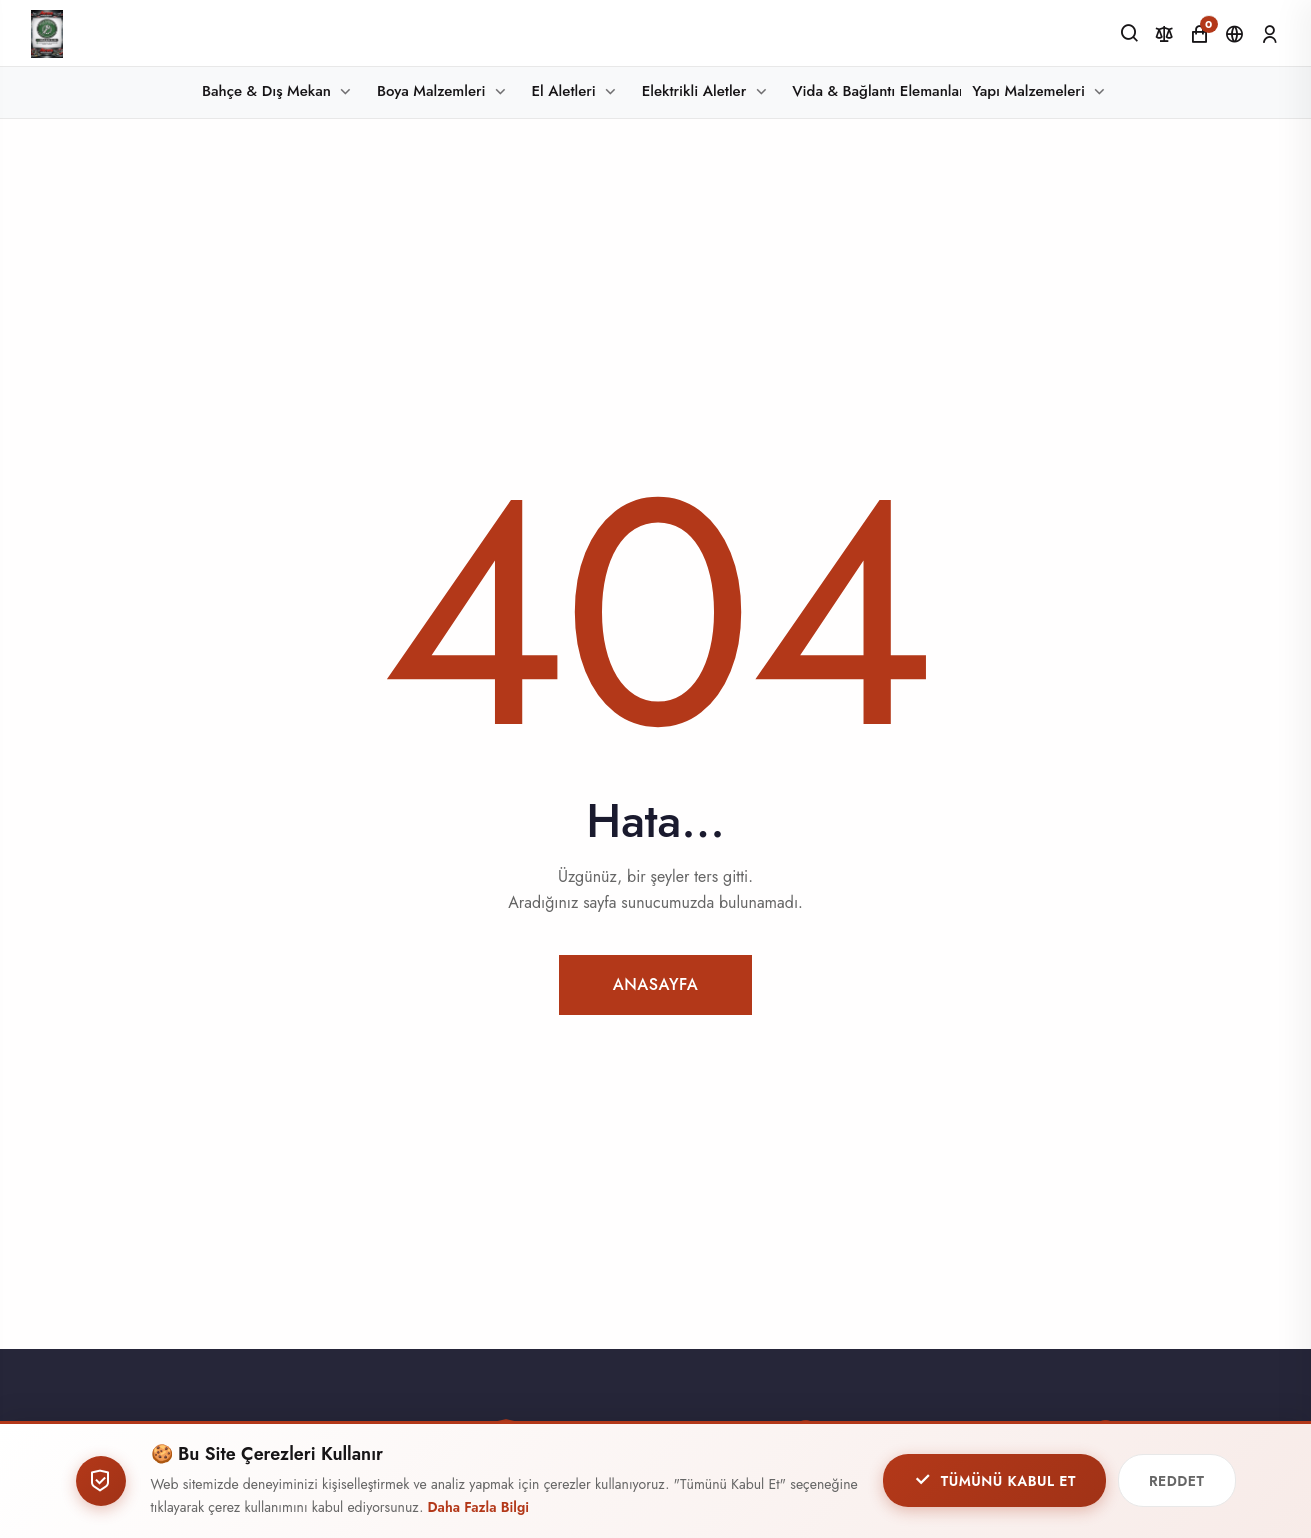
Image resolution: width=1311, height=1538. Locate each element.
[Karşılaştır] (1164, 34)
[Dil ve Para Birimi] (1234, 34)
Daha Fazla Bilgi (479, 1508)
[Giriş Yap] (1269, 34)
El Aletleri (564, 91)
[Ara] (1129, 33)
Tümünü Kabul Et (994, 1481)
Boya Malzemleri (431, 91)
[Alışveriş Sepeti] (1199, 34)
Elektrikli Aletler (694, 91)
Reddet (1177, 1482)
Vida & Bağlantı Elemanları (876, 91)
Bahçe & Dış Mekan (266, 91)
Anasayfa (656, 984)
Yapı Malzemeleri (1028, 91)
